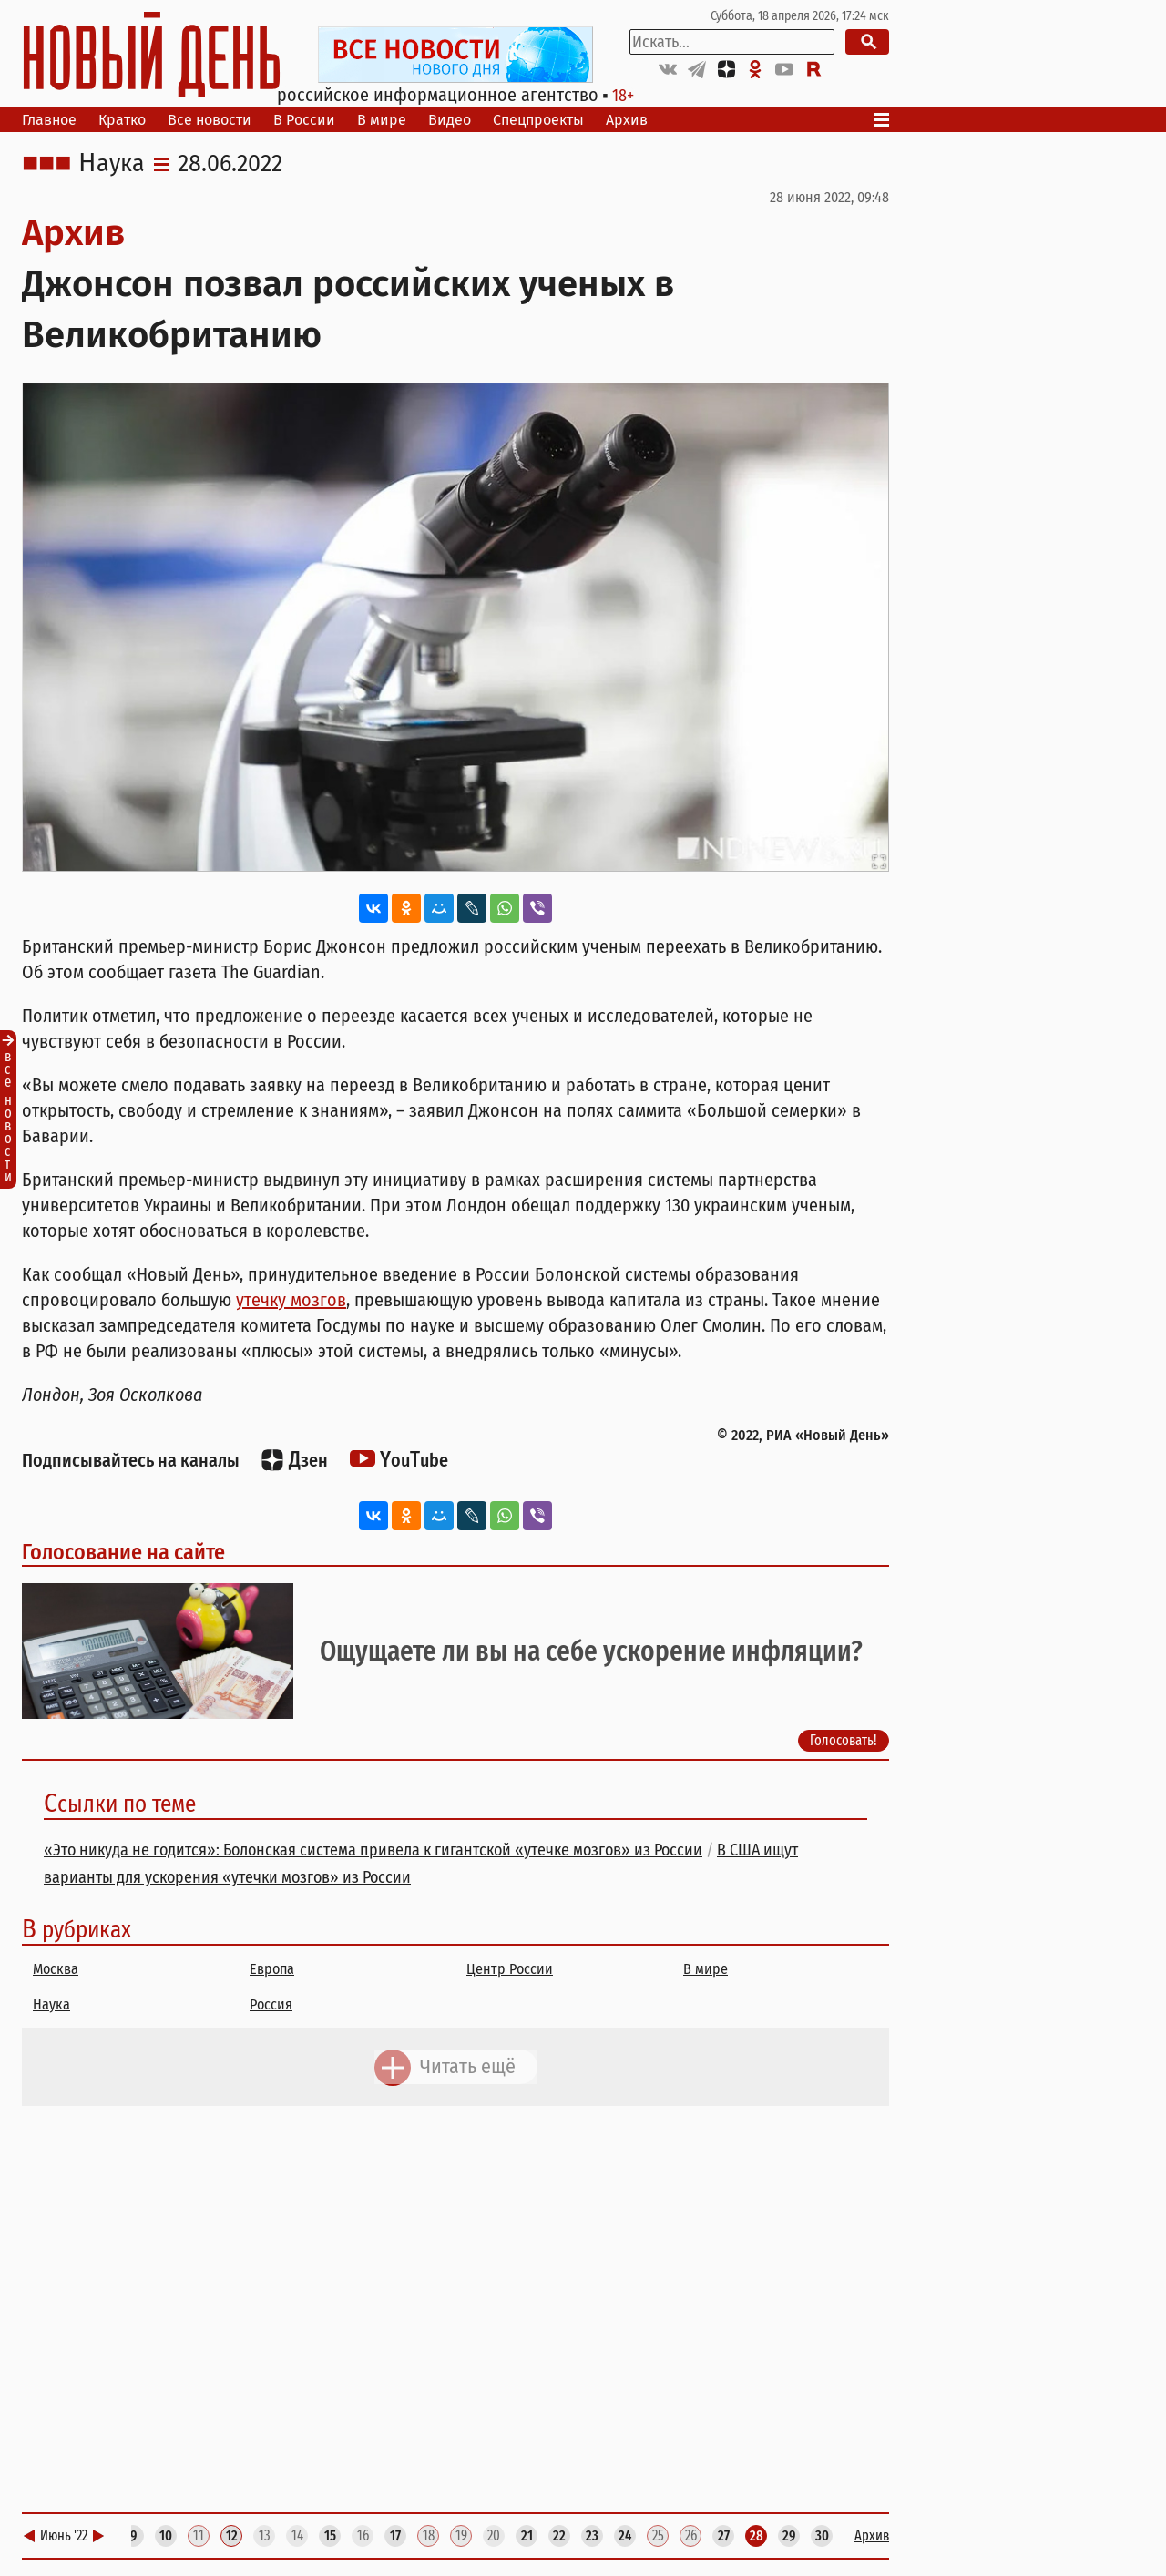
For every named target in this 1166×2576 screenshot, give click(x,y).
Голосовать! (843, 1740)
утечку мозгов (291, 1300)
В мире (381, 119)
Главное (49, 119)
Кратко (122, 119)
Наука (111, 164)
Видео (449, 119)
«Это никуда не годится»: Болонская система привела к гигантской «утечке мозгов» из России (373, 1850)
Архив (627, 119)
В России (304, 119)
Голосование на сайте (123, 1552)
